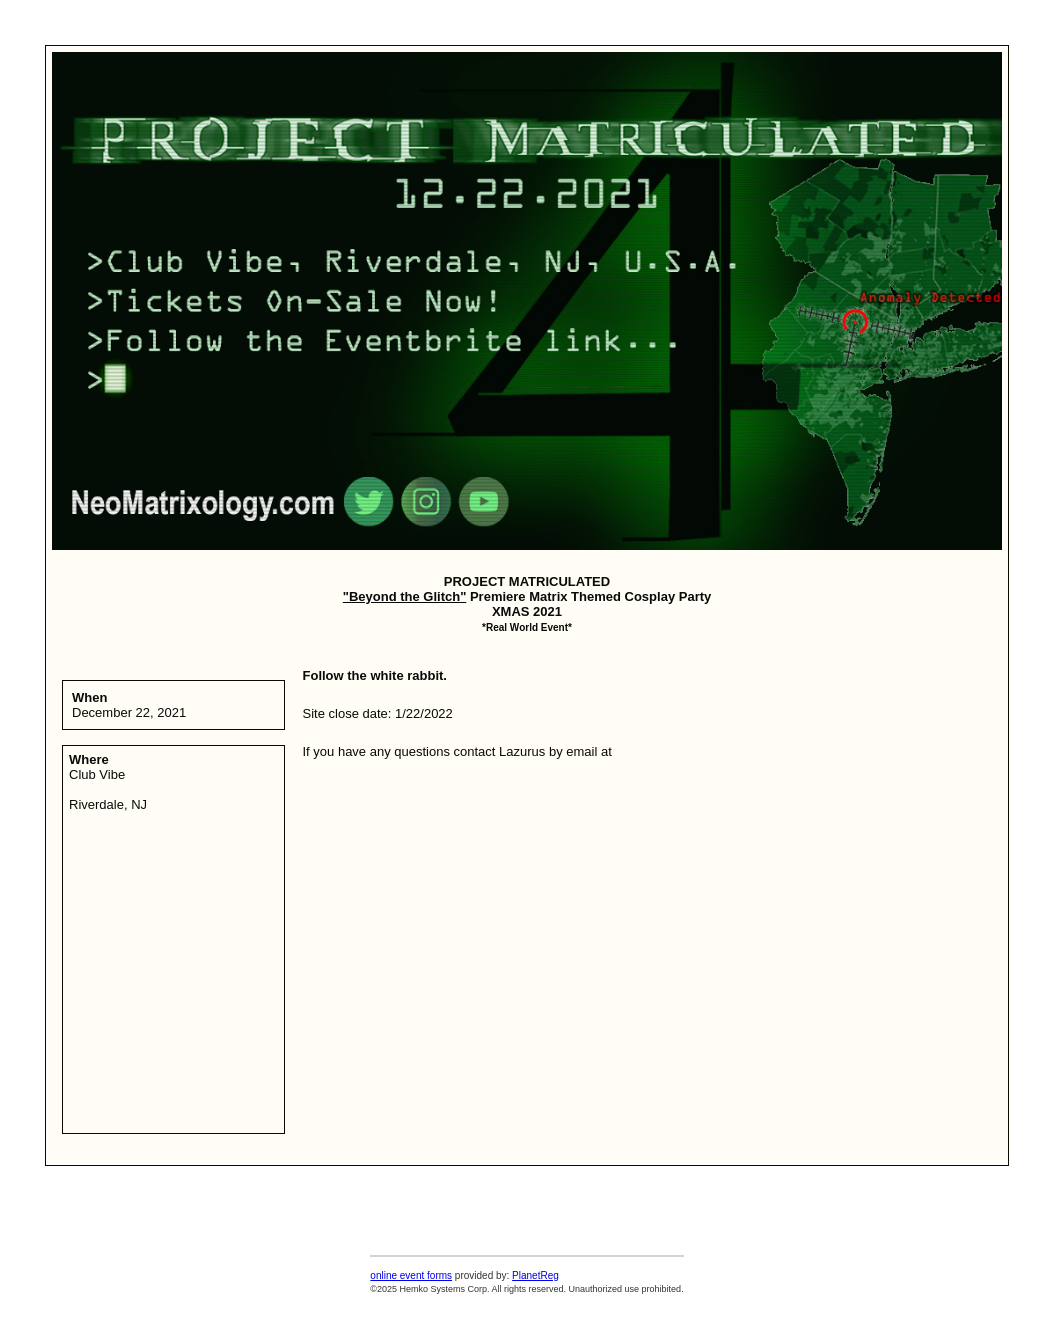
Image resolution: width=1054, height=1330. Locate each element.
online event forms (411, 1275)
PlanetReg (535, 1275)
